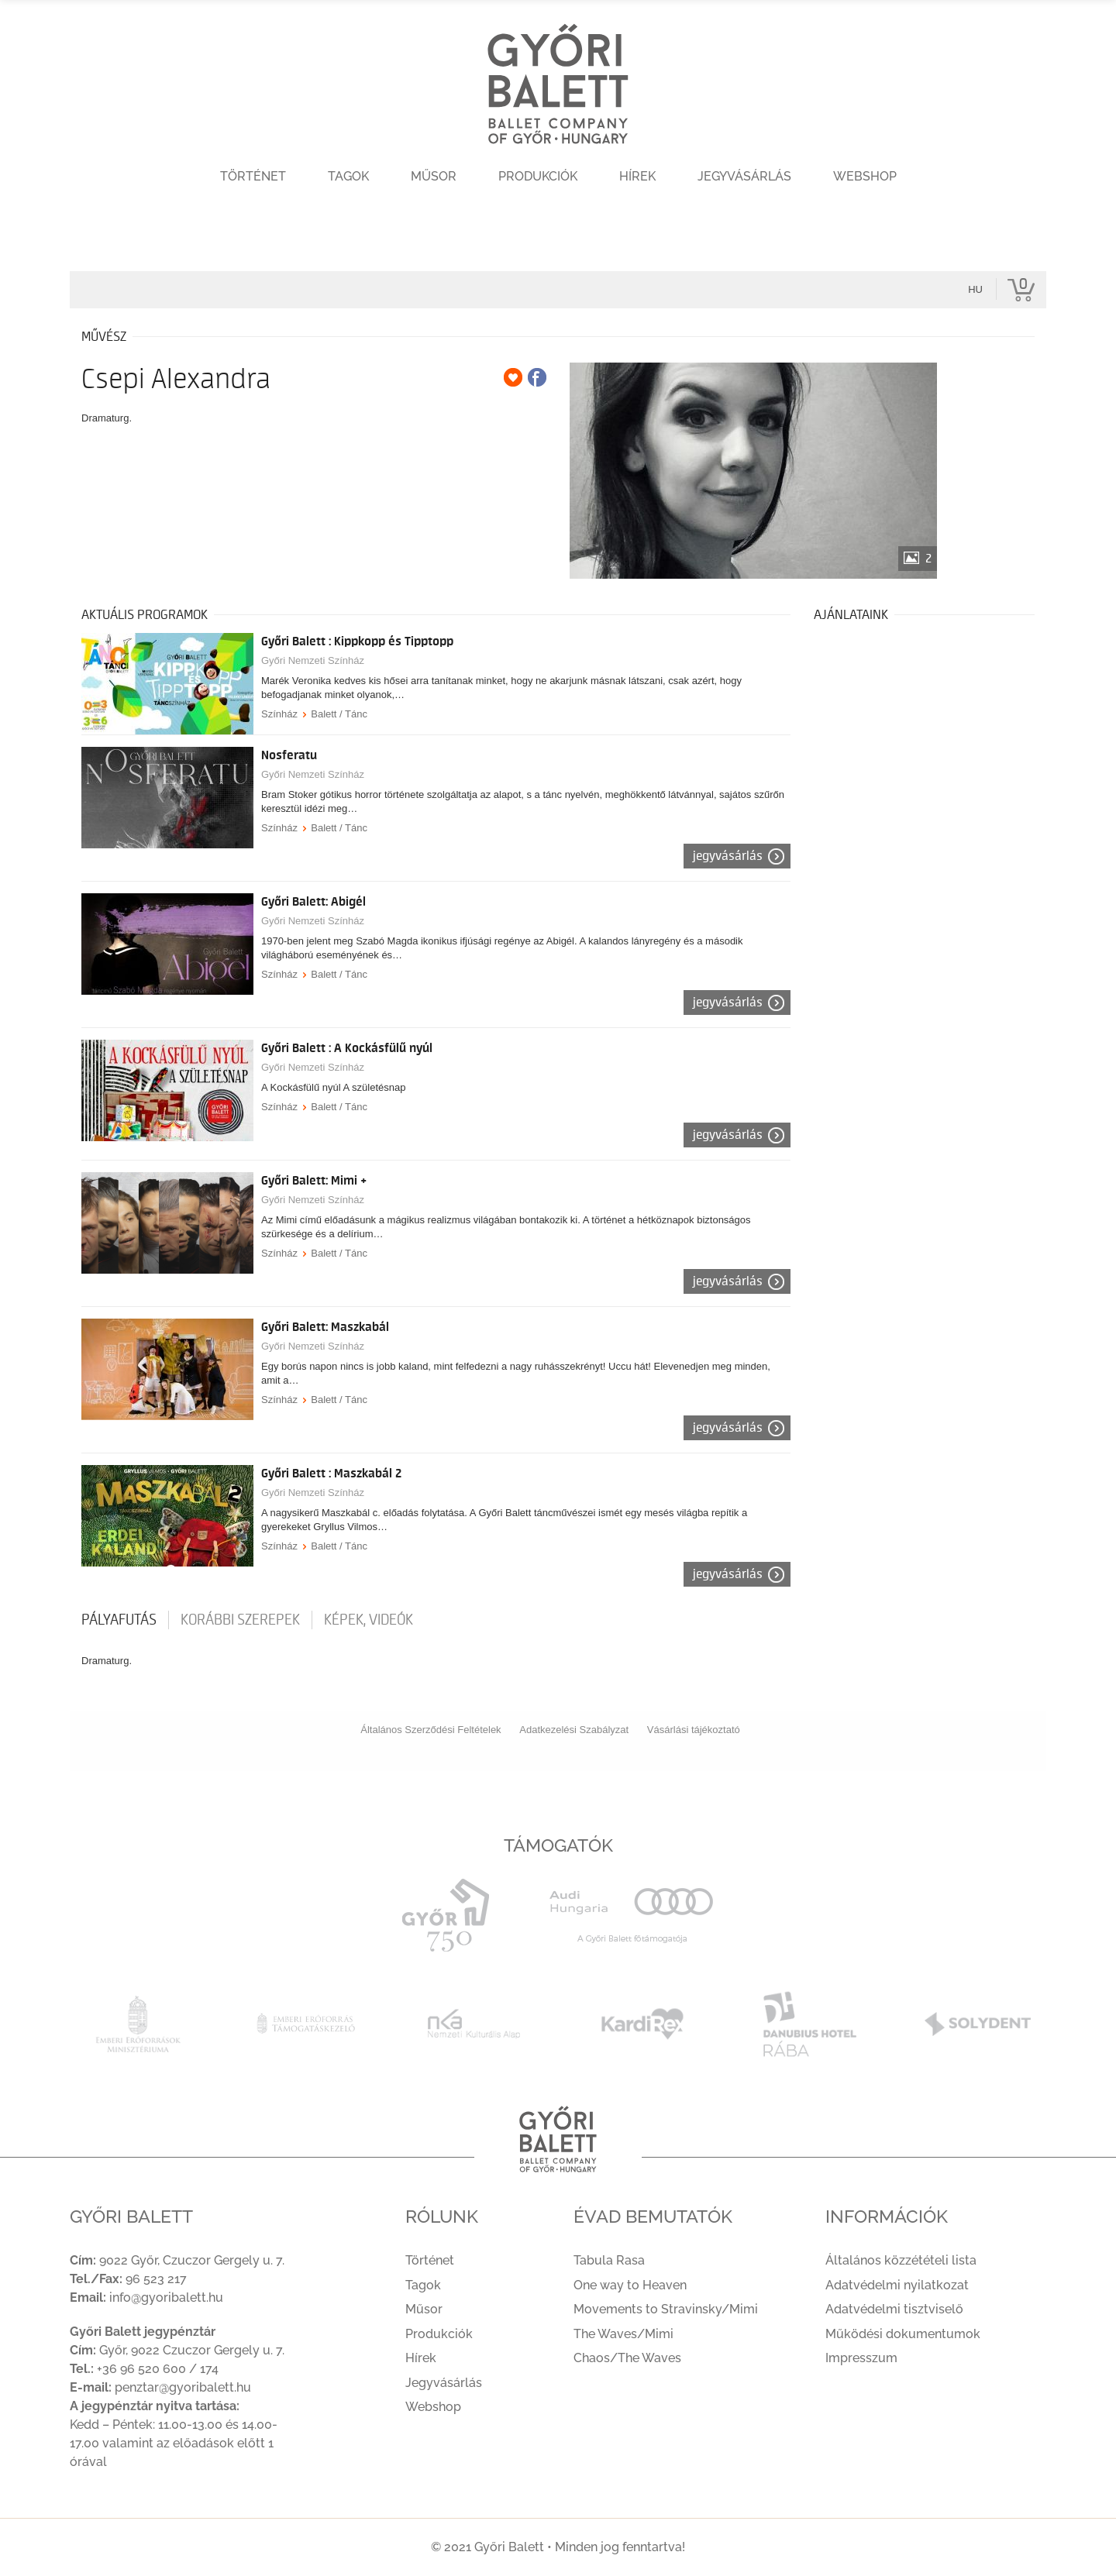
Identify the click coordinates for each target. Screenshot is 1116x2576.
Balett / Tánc (339, 714)
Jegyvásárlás (744, 176)
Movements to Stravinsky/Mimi (666, 2309)
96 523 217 (156, 2279)
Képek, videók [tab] (368, 1619)
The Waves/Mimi (623, 2334)
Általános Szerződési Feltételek (430, 1729)
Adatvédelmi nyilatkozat (897, 2285)
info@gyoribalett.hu (166, 2297)
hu (975, 289)
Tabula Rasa (609, 2260)
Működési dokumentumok (902, 2334)
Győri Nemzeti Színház (312, 660)
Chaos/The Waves (627, 2358)
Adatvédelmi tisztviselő (894, 2309)
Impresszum (861, 2358)
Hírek (637, 176)
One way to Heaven (630, 2285)
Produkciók (537, 176)
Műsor (433, 176)
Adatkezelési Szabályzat (574, 1729)
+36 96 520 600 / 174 (158, 2368)
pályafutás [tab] (119, 1619)
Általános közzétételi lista (900, 2260)
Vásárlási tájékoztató (693, 1729)
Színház (279, 714)
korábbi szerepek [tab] (240, 1619)
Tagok (348, 176)
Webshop (865, 176)
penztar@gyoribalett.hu (183, 2387)
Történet (253, 176)
